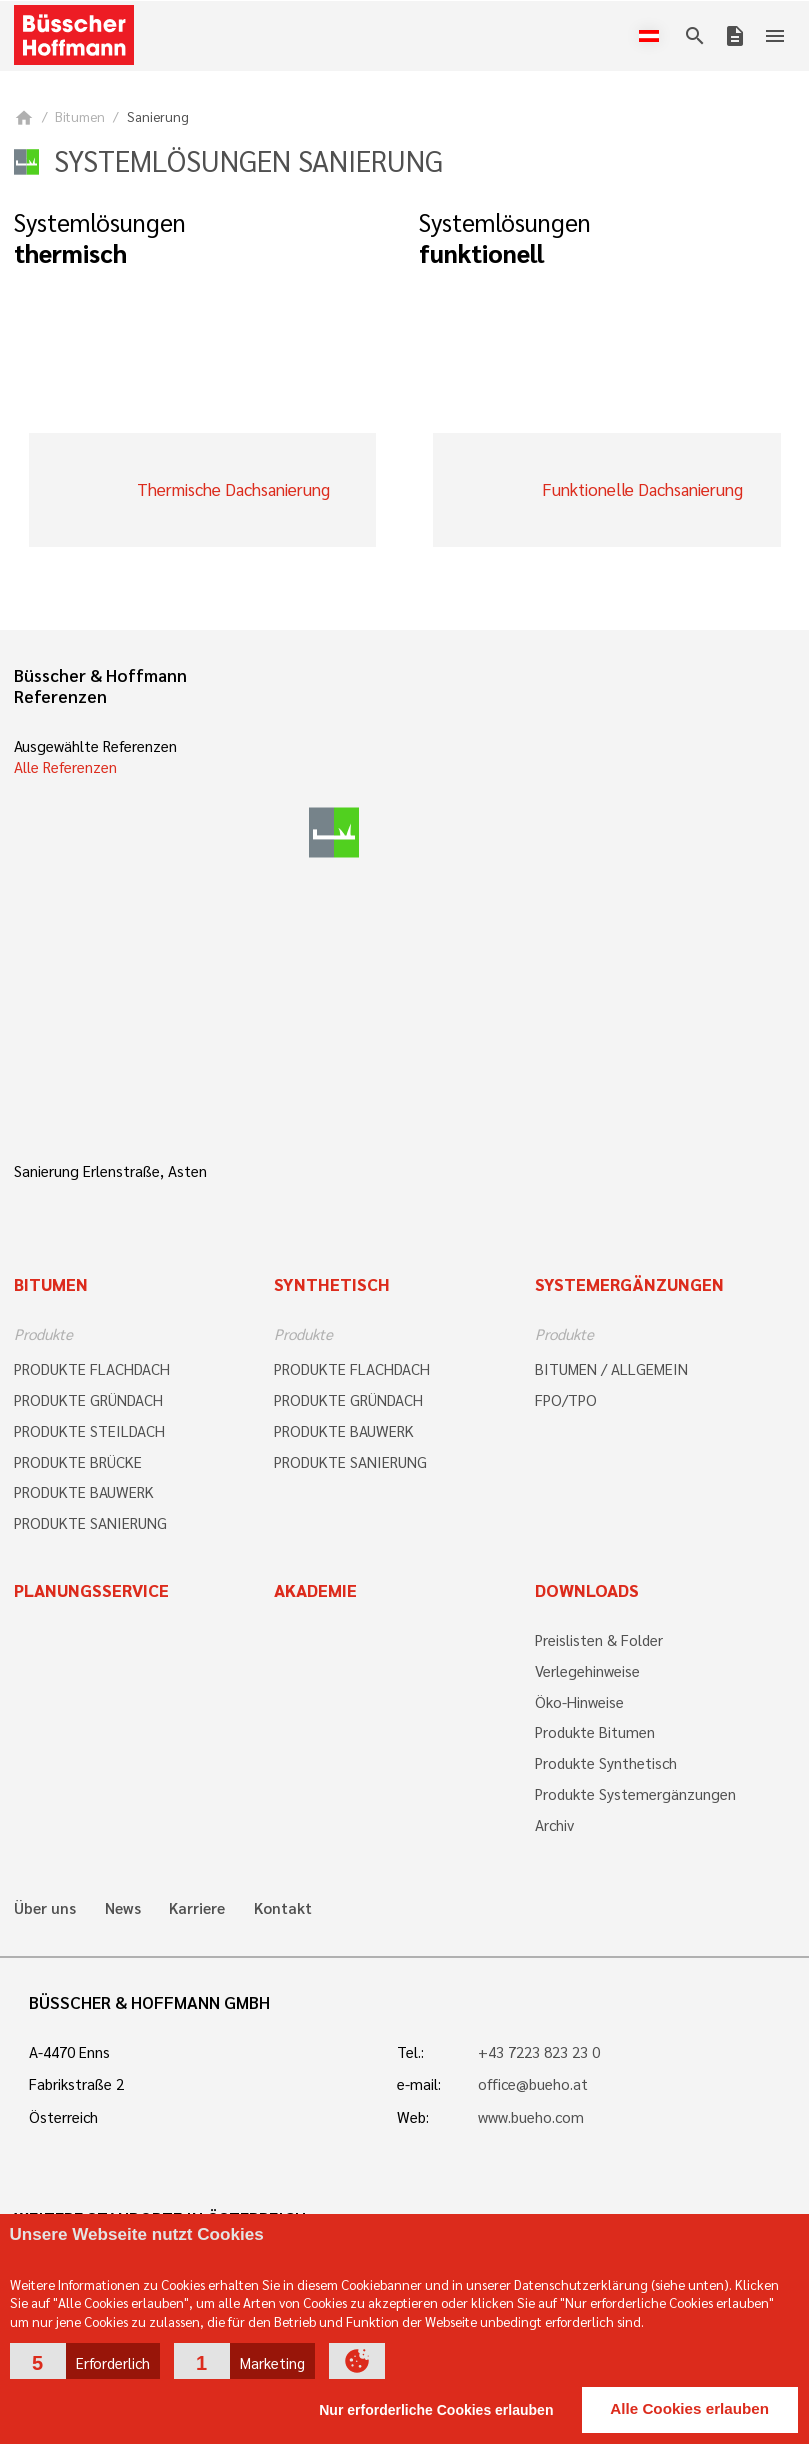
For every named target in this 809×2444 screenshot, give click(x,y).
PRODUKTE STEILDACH (89, 1431)
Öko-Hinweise (579, 1702)
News (123, 1908)
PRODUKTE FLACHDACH (92, 1369)
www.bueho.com (531, 2117)
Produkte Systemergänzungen (635, 1794)
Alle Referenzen (65, 767)
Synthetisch (332, 1284)
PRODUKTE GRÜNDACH (88, 1400)
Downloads (587, 1590)
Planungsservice (91, 1590)
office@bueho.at (533, 2084)
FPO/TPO (566, 1400)
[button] (85, 2361)
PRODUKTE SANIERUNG (90, 1523)
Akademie (315, 1590)
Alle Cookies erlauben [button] (689, 2408)
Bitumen (80, 116)
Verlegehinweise (587, 1671)
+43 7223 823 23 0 (539, 2052)
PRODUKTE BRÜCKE (78, 1462)
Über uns (45, 1908)
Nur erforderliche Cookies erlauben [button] (436, 2410)
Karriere (197, 1908)
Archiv (554, 1825)
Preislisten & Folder (599, 1640)
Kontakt (283, 1908)
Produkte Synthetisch (606, 1763)
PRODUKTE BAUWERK (84, 1492)
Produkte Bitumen (595, 1732)
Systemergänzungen (629, 1284)
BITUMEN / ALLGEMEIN (611, 1369)
